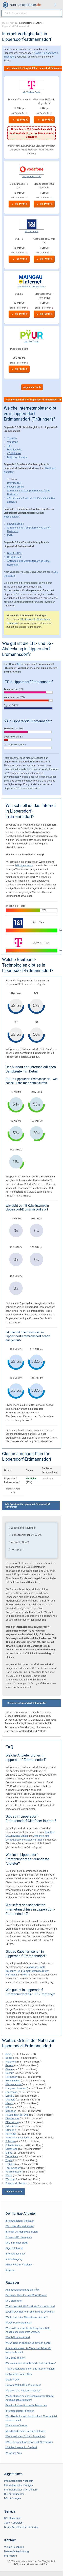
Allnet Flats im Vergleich (19, 2264)
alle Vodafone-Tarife (31, 176)
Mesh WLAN (12, 2379)
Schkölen (11, 2141)
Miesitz (10, 2103)
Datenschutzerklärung (16, 2551)
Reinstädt (11, 2133)
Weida (9, 2175)
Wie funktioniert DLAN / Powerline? (25, 2436)
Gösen (9, 2069)
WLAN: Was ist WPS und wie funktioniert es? (30, 2306)
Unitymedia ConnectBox (19, 2374)
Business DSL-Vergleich (19, 2237)
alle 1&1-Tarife (31, 231)
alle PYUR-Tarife (31, 341)
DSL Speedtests (24, 865)
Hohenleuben (13, 2080)
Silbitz (9, 2152)
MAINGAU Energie (17, 457)
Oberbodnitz (12, 2118)
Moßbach (11, 2110)
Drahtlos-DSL (14, 449)
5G (18, 664)
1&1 (9, 445)
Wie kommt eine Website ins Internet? (27, 2317)
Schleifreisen (13, 2145)
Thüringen (9, 56)
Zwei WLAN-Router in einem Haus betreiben (30, 2311)
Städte (39, 22)
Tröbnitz (10, 2164)
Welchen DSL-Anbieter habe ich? (24, 2390)
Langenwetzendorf (16, 2088)
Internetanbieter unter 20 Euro (21, 2489)
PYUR (10, 535)
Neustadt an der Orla (17, 2114)
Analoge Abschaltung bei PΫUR (23, 2289)
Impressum (10, 2555)
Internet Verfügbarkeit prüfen (22, 2231)
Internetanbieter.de (24, 22)
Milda (9, 2107)
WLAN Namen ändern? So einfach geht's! (28, 2342)
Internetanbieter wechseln (18, 2480)
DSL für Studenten (14, 2494)
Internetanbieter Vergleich (20, 2220)
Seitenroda (12, 2148)
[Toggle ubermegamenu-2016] (56, 5)
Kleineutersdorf (14, 2084)
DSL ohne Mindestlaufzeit (20, 2226)
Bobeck (10, 2057)
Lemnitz (10, 2095)
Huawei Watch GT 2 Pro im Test (23, 2385)
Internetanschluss (16, 2253)
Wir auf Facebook (14, 2547)
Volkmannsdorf (14, 2171)
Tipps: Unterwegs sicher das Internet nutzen (30, 2368)
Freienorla (11, 2061)
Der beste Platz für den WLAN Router (26, 2295)
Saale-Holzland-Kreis (46, 52)
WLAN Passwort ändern (19, 2322)
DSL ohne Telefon (15, 2357)
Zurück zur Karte (13, 2191)
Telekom (12, 438)
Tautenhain (12, 2156)
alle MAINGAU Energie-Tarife (31, 286)
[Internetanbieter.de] (22, 4)
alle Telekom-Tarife (31, 92)
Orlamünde (12, 2126)
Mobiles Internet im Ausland (21, 2447)
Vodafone (12, 441)
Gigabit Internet (14, 2248)
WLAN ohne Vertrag (17, 2425)
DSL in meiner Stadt (17, 2242)
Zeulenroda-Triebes (16, 2183)
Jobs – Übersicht (13, 2522)
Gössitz (10, 2072)
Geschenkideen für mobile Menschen (26, 2405)
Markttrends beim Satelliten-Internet (26, 2431)
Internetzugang (14, 2259)
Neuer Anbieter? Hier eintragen (21, 2527)
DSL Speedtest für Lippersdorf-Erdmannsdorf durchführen (27, 1505)
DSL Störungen (14, 2300)
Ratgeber (11, 2270)
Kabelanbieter (11, 516)
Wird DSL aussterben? (18, 2337)
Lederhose (11, 2092)
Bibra (8, 2054)
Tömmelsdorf (13, 2167)
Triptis (9, 2160)
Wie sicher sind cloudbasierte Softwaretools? (31, 2363)
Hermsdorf (12, 2076)
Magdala (10, 2099)
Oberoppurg (12, 2122)
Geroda (10, 2065)
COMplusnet (14, 453)
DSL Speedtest (12, 2518)
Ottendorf (11, 2130)
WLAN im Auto (14, 2453)
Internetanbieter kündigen (20, 2410)
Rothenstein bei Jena (17, 2137)
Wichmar (10, 2179)
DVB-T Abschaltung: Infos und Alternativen (29, 2442)
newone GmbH (15, 486)
